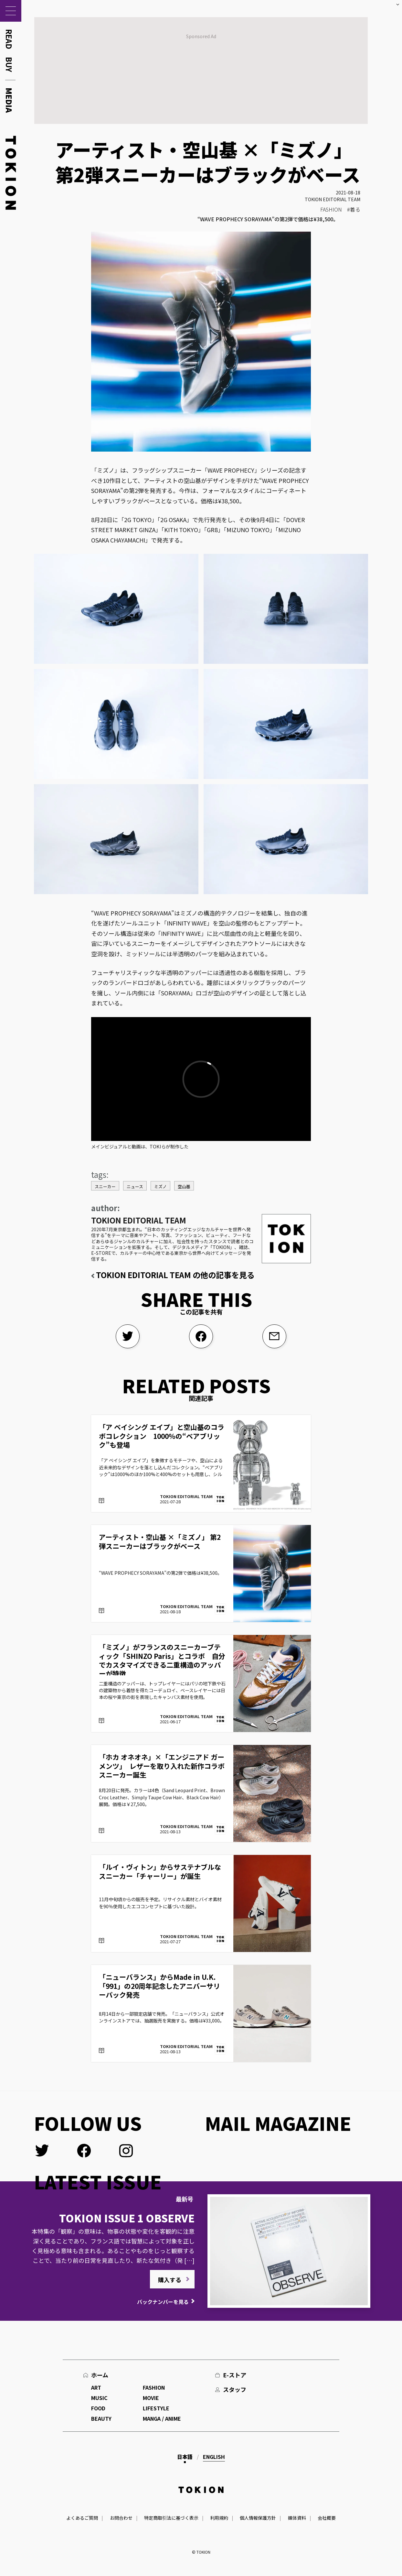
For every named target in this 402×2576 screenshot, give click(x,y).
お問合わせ (121, 2518)
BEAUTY (101, 2418)
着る (355, 209)
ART (96, 2387)
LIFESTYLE (156, 2408)
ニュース (135, 1186)
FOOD (98, 2408)
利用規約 (219, 2518)
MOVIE (151, 2398)
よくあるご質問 (82, 2518)
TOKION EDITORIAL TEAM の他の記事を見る (175, 1274)
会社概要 (327, 2518)
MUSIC (99, 2398)
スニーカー (105, 1186)
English (214, 2457)
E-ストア (234, 2375)
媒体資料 (297, 2518)
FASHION (331, 209)
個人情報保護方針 (258, 2518)
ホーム (99, 2375)
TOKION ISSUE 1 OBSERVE (127, 2217)
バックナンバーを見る (163, 2302)
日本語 (185, 2457)
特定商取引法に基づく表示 (171, 2518)
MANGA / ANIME (162, 2418)
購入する (169, 2279)
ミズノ (160, 1186)
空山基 (184, 1186)
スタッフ (234, 2389)
